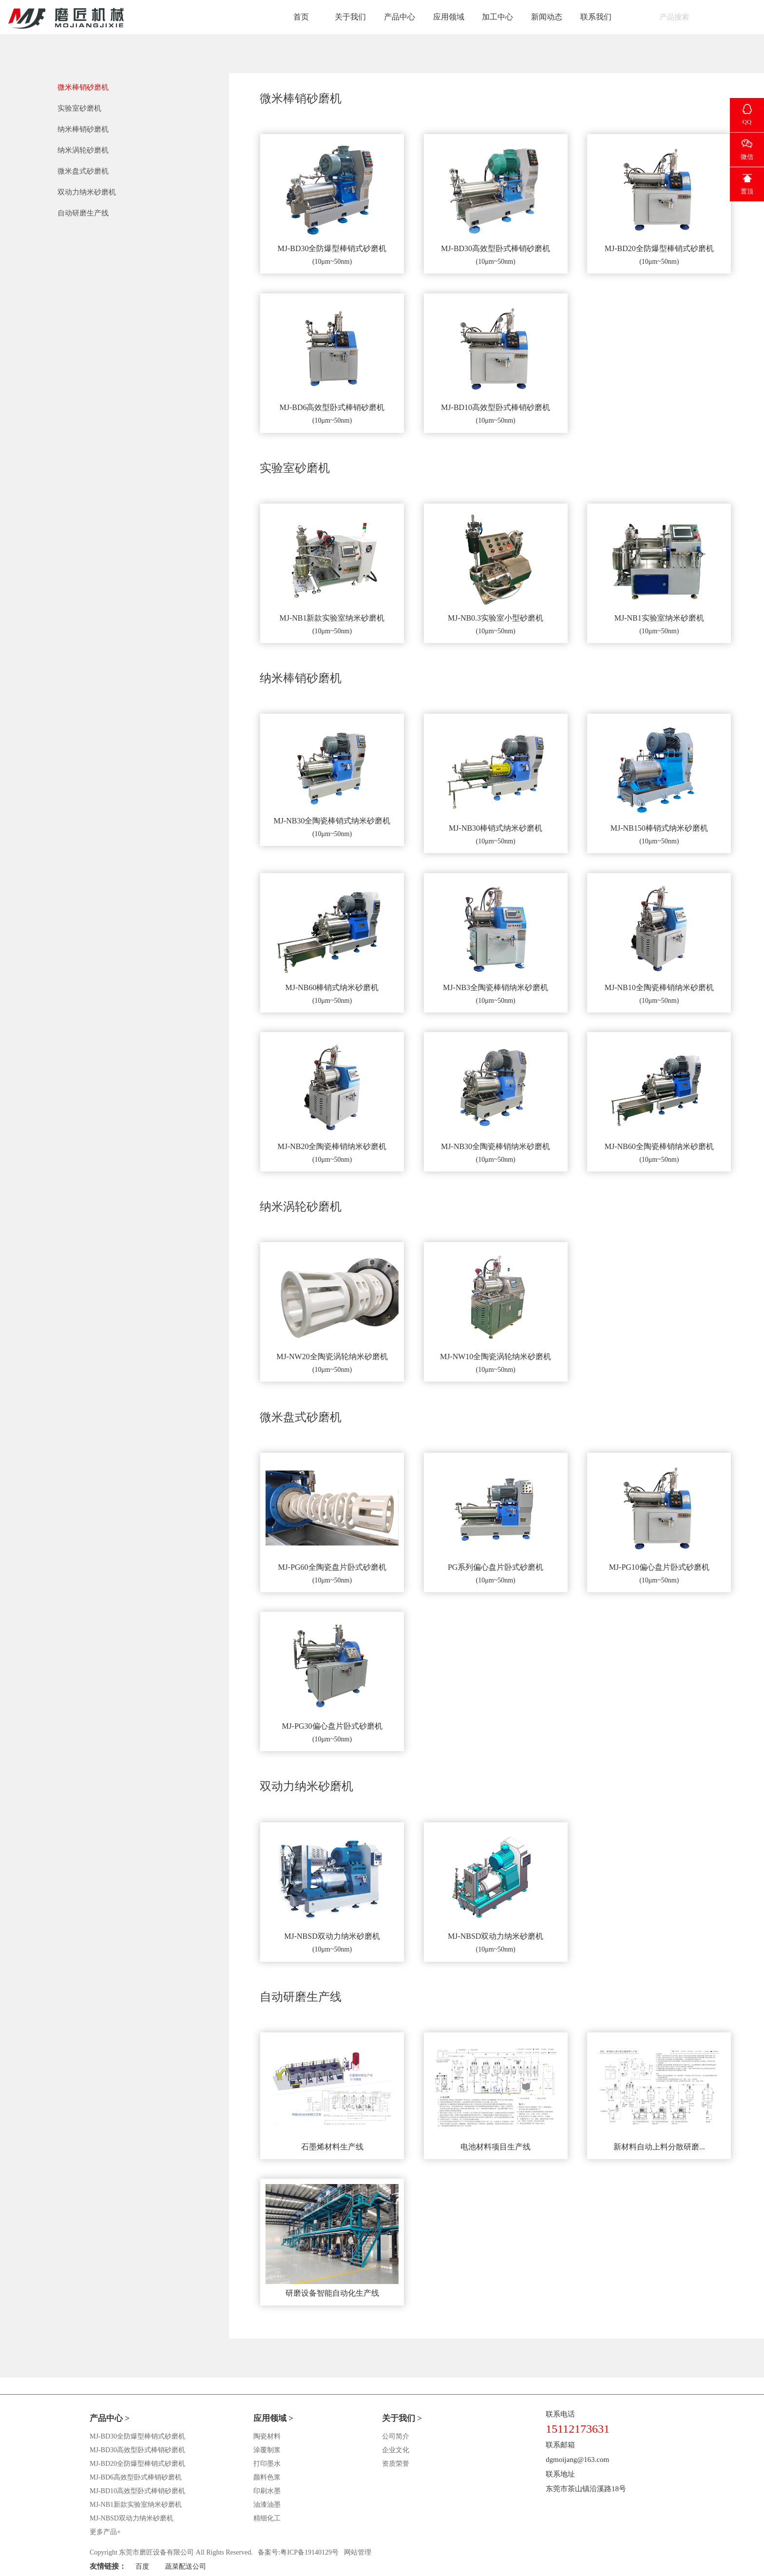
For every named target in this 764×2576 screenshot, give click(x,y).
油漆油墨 (267, 2504)
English (739, 17)
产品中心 (399, 17)
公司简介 (395, 2436)
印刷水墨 (267, 2491)
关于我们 (350, 17)
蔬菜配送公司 (185, 2566)
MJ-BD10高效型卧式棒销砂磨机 (137, 2491)
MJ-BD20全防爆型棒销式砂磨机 (137, 2463)
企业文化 (395, 2450)
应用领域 (448, 17)
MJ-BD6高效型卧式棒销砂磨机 (136, 2477)
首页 (301, 17)
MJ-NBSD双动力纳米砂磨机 (131, 2518)
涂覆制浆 (267, 2450)
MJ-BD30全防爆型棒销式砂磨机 (137, 2436)
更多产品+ (105, 2532)
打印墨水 (267, 2463)
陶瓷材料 (267, 2436)
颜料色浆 (267, 2477)
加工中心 (497, 17)
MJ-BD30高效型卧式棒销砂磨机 (137, 2450)
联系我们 (595, 17)
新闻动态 (546, 17)
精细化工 (267, 2518)
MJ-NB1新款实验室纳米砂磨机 (136, 2504)
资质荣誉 (395, 2463)
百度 (142, 2566)
